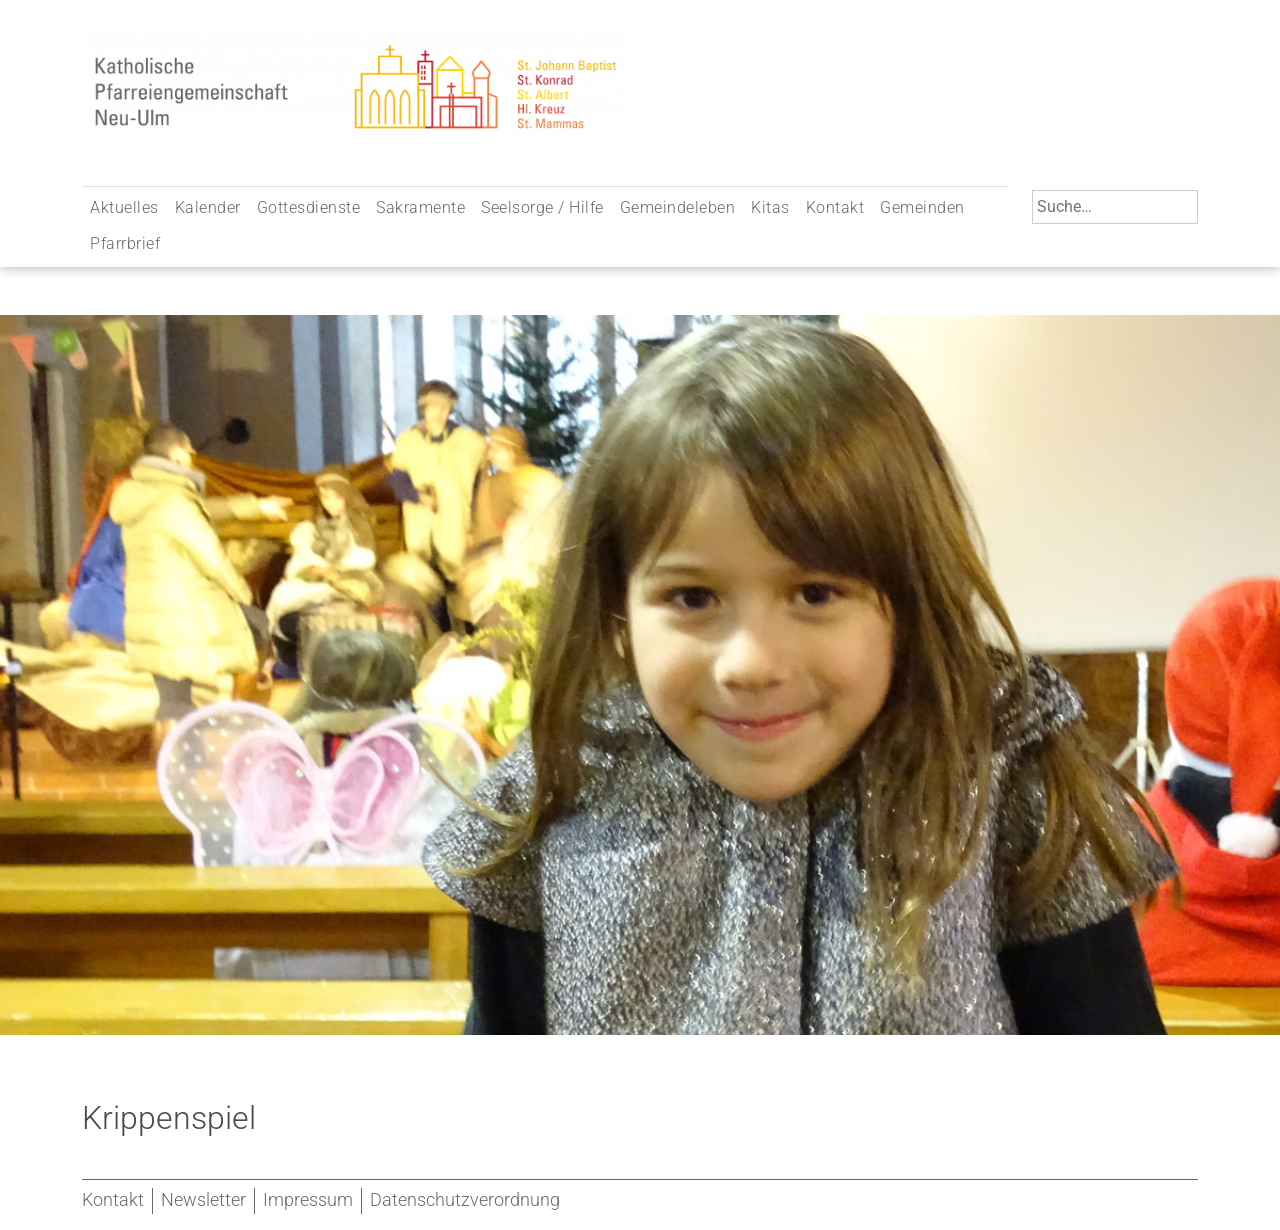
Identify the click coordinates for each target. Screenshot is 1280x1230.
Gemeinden (922, 207)
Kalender (208, 207)
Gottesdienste (309, 207)
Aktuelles (124, 207)
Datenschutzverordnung (465, 1200)
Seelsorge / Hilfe (542, 207)
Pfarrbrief (125, 243)
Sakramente (420, 207)
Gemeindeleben (678, 207)
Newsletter (203, 1200)
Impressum (308, 1200)
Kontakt (835, 207)
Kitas (770, 207)
